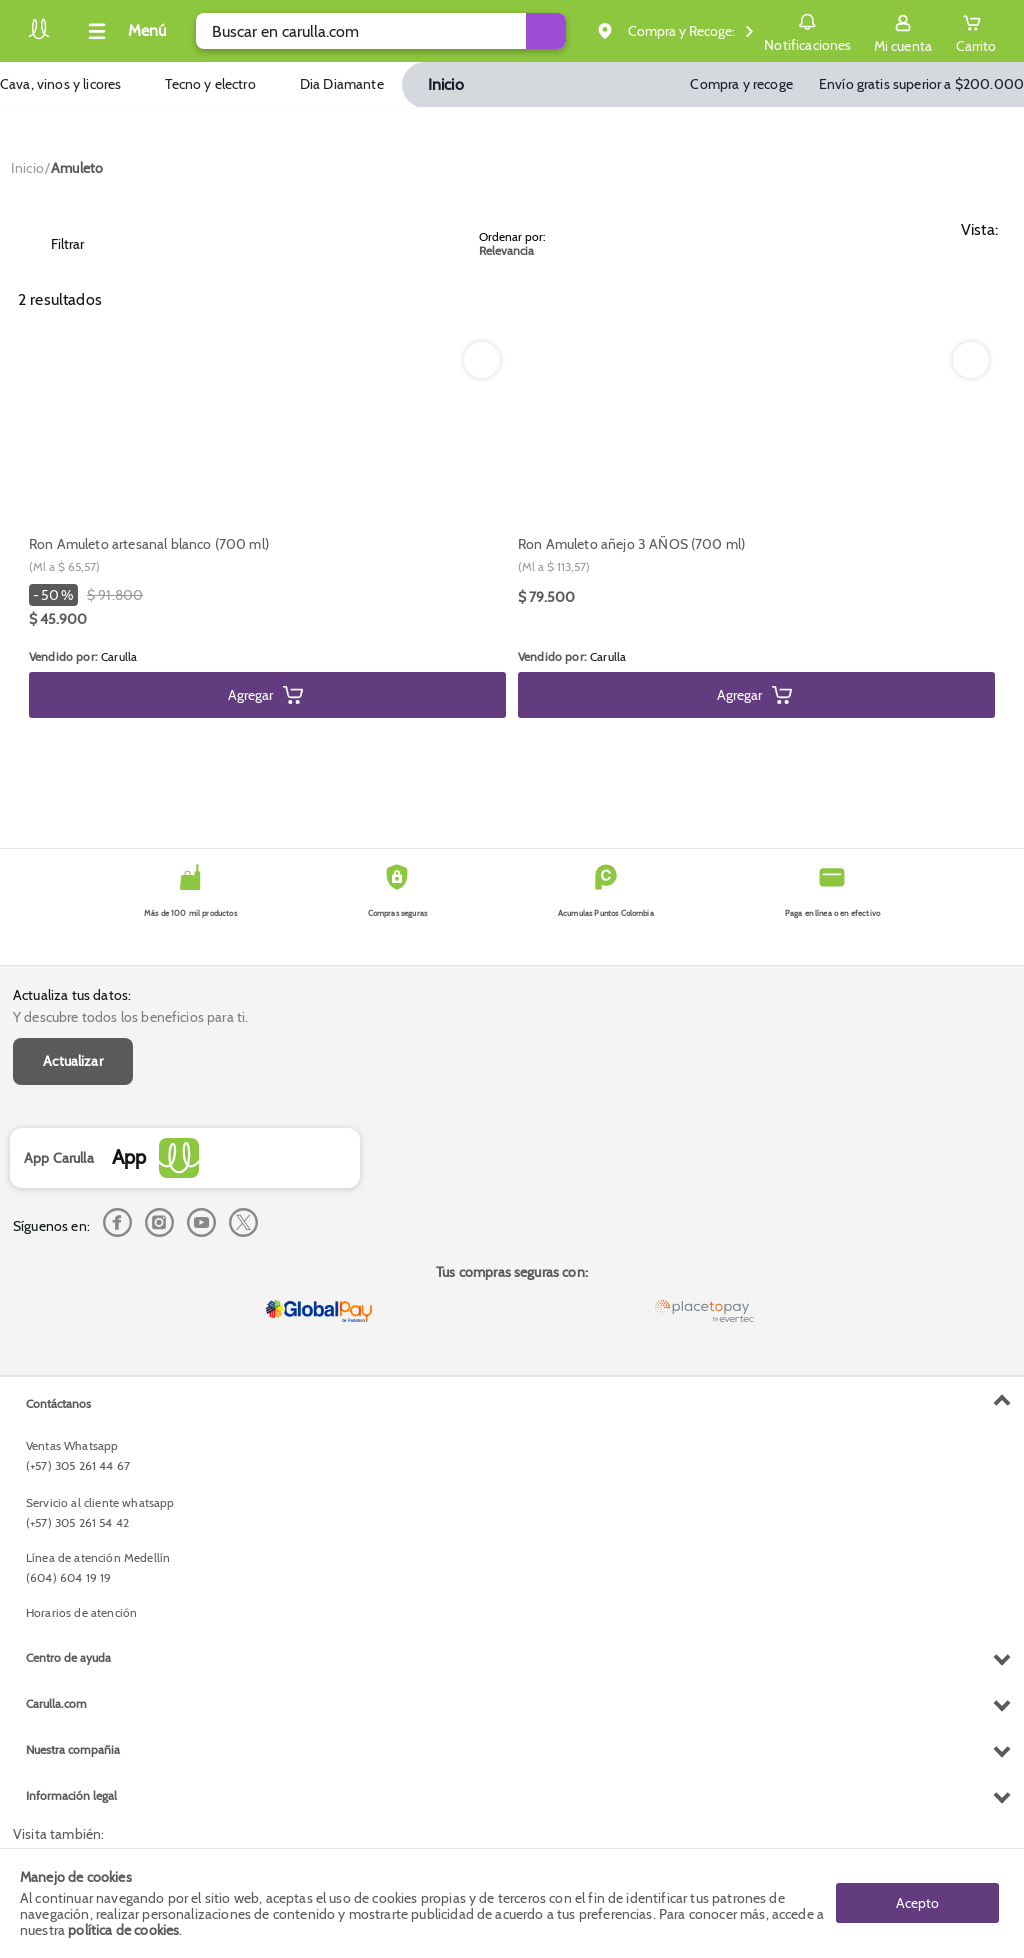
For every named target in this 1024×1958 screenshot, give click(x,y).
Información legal (71, 1795)
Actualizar (73, 1061)
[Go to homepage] (27, 168)
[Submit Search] (549, 31)
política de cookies (123, 1930)
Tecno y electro (210, 84)
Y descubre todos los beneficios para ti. (130, 1017)
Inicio (446, 84)
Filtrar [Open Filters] (53, 244)
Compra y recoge (741, 84)
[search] (382, 31)
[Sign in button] (903, 31)
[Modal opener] (153, 594)
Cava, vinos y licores (60, 84)
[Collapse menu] (124, 31)
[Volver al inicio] (39, 36)
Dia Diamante (342, 84)
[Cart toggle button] (976, 31)
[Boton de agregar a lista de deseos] (482, 360)
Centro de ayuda (68, 1657)
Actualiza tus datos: (72, 995)
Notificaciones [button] (807, 30)
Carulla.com (56, 1703)
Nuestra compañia (73, 1749)
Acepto (917, 1903)
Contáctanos (58, 1403)
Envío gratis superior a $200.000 (921, 84)
